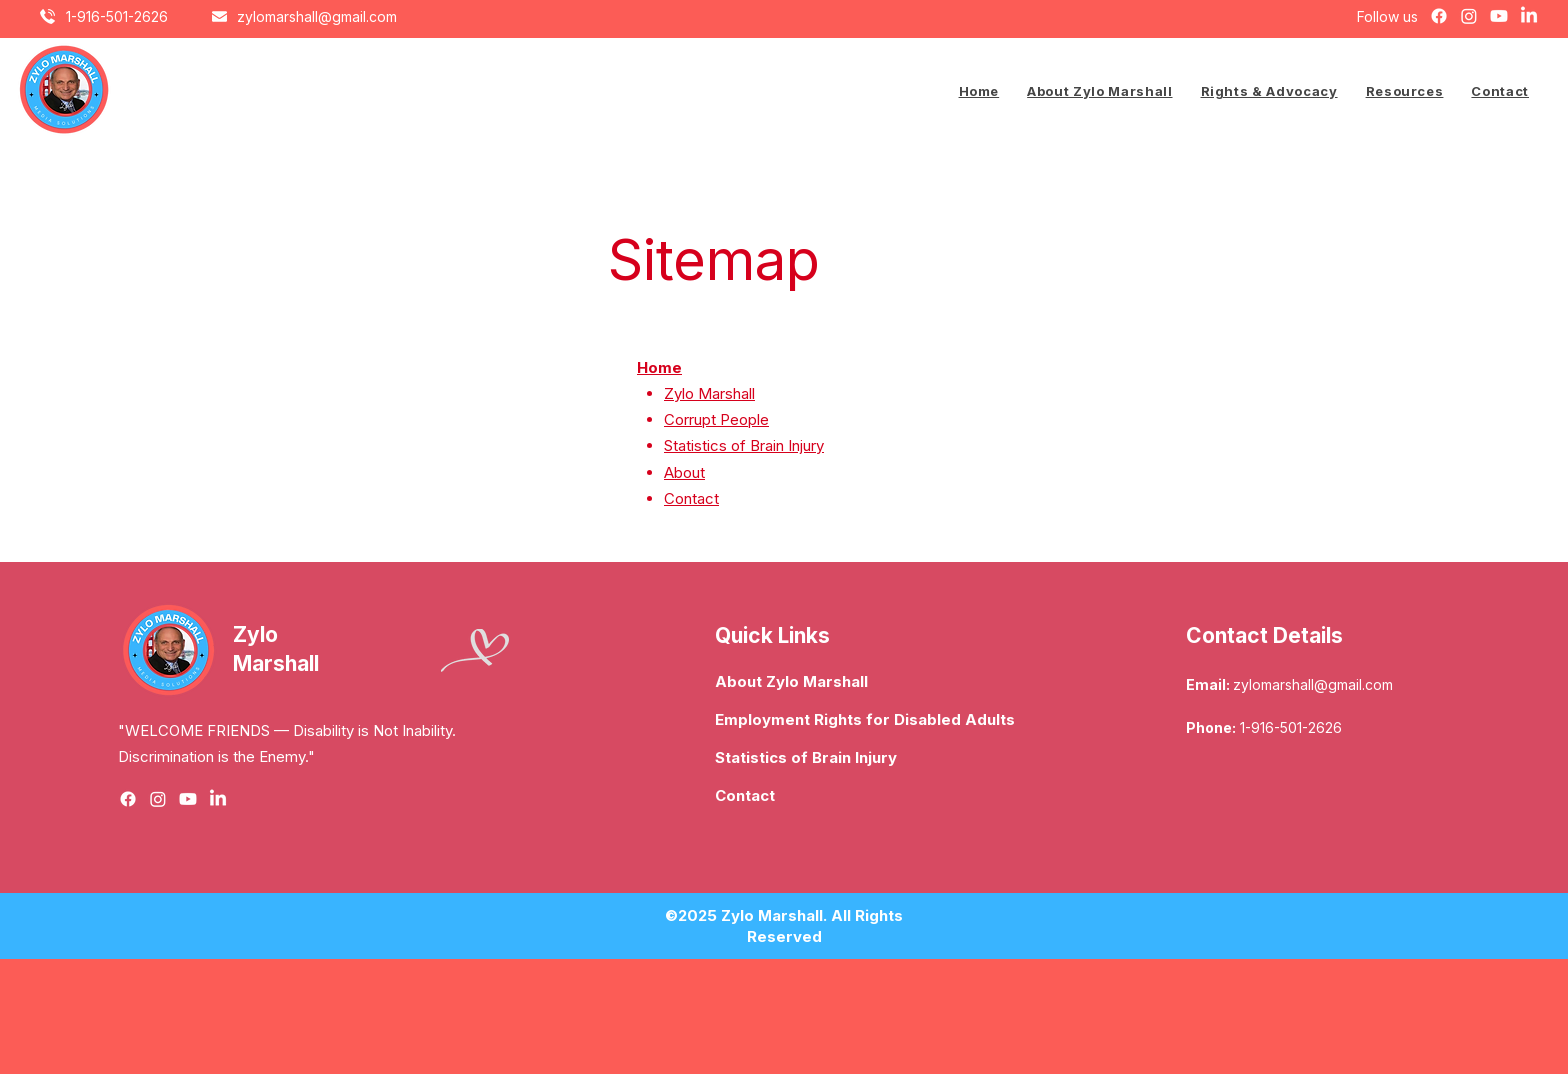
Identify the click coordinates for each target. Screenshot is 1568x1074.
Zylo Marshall (709, 393)
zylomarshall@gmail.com (1313, 684)
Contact (691, 498)
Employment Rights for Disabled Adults (862, 719)
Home (659, 367)
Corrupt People (716, 419)
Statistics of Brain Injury (744, 445)
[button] (1269, 91)
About (684, 472)
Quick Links (772, 635)
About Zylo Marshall (791, 681)
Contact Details (1264, 635)
